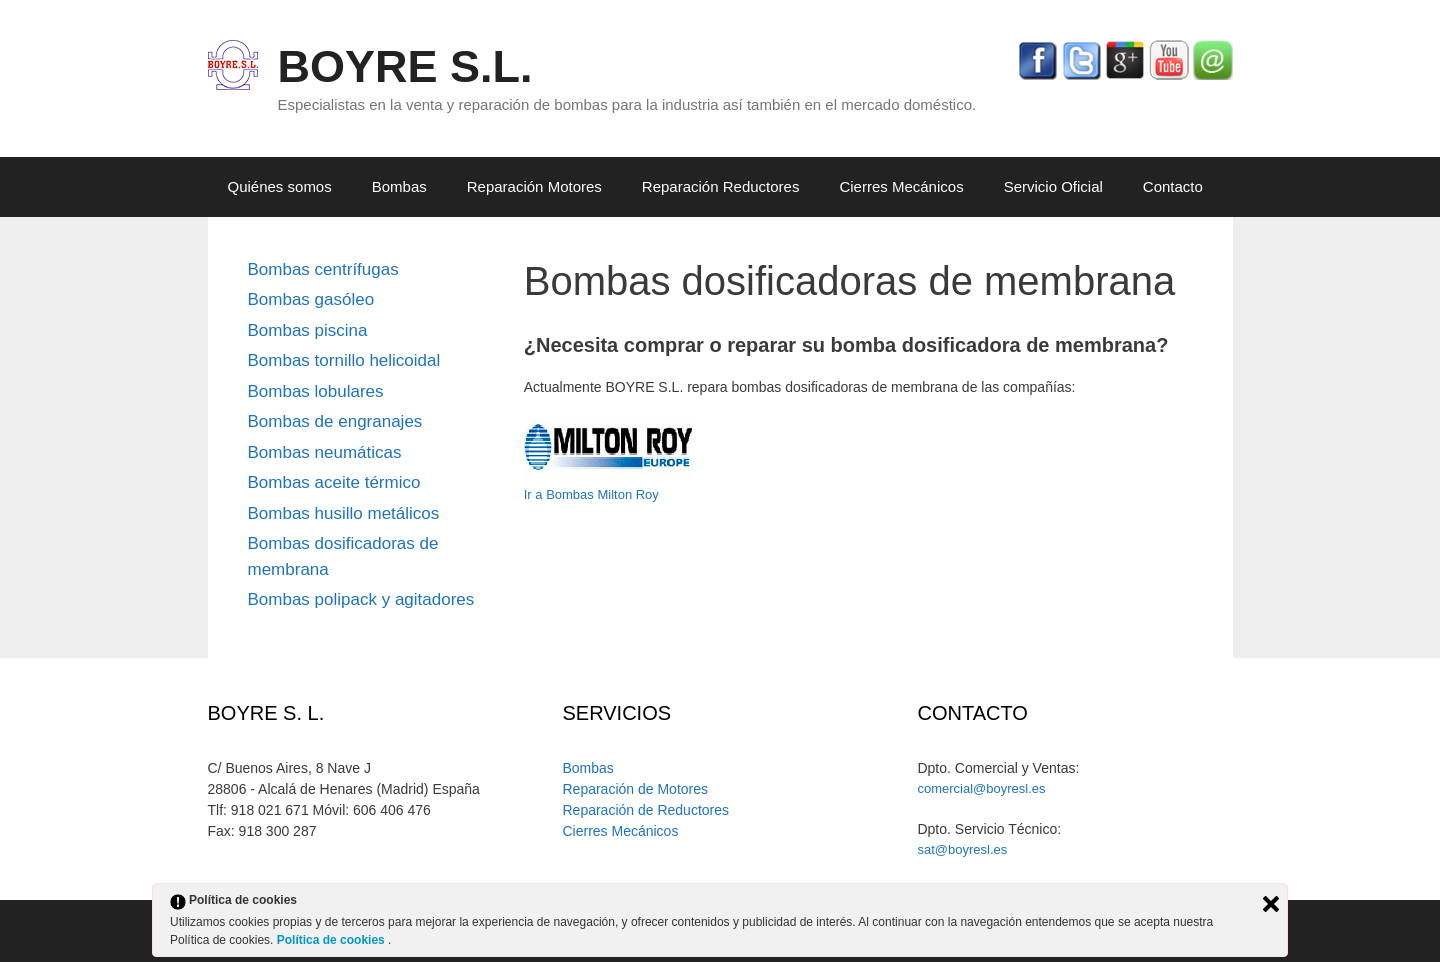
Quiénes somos (280, 186)
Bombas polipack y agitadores (361, 599)
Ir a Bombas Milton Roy (591, 494)
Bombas (399, 186)
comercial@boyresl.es (981, 788)
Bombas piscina (308, 330)
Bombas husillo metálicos (344, 513)
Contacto (1173, 186)
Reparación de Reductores (645, 810)
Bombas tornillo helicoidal (344, 360)
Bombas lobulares (316, 391)
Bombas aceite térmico (334, 482)
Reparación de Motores (635, 789)
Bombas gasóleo (311, 299)
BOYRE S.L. (405, 66)
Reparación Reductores (721, 186)
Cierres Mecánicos (901, 186)
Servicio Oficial (1053, 186)
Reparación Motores (534, 186)
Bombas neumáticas (325, 452)
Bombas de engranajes (335, 421)
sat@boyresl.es (962, 849)
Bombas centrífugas (323, 269)
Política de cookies (332, 940)
